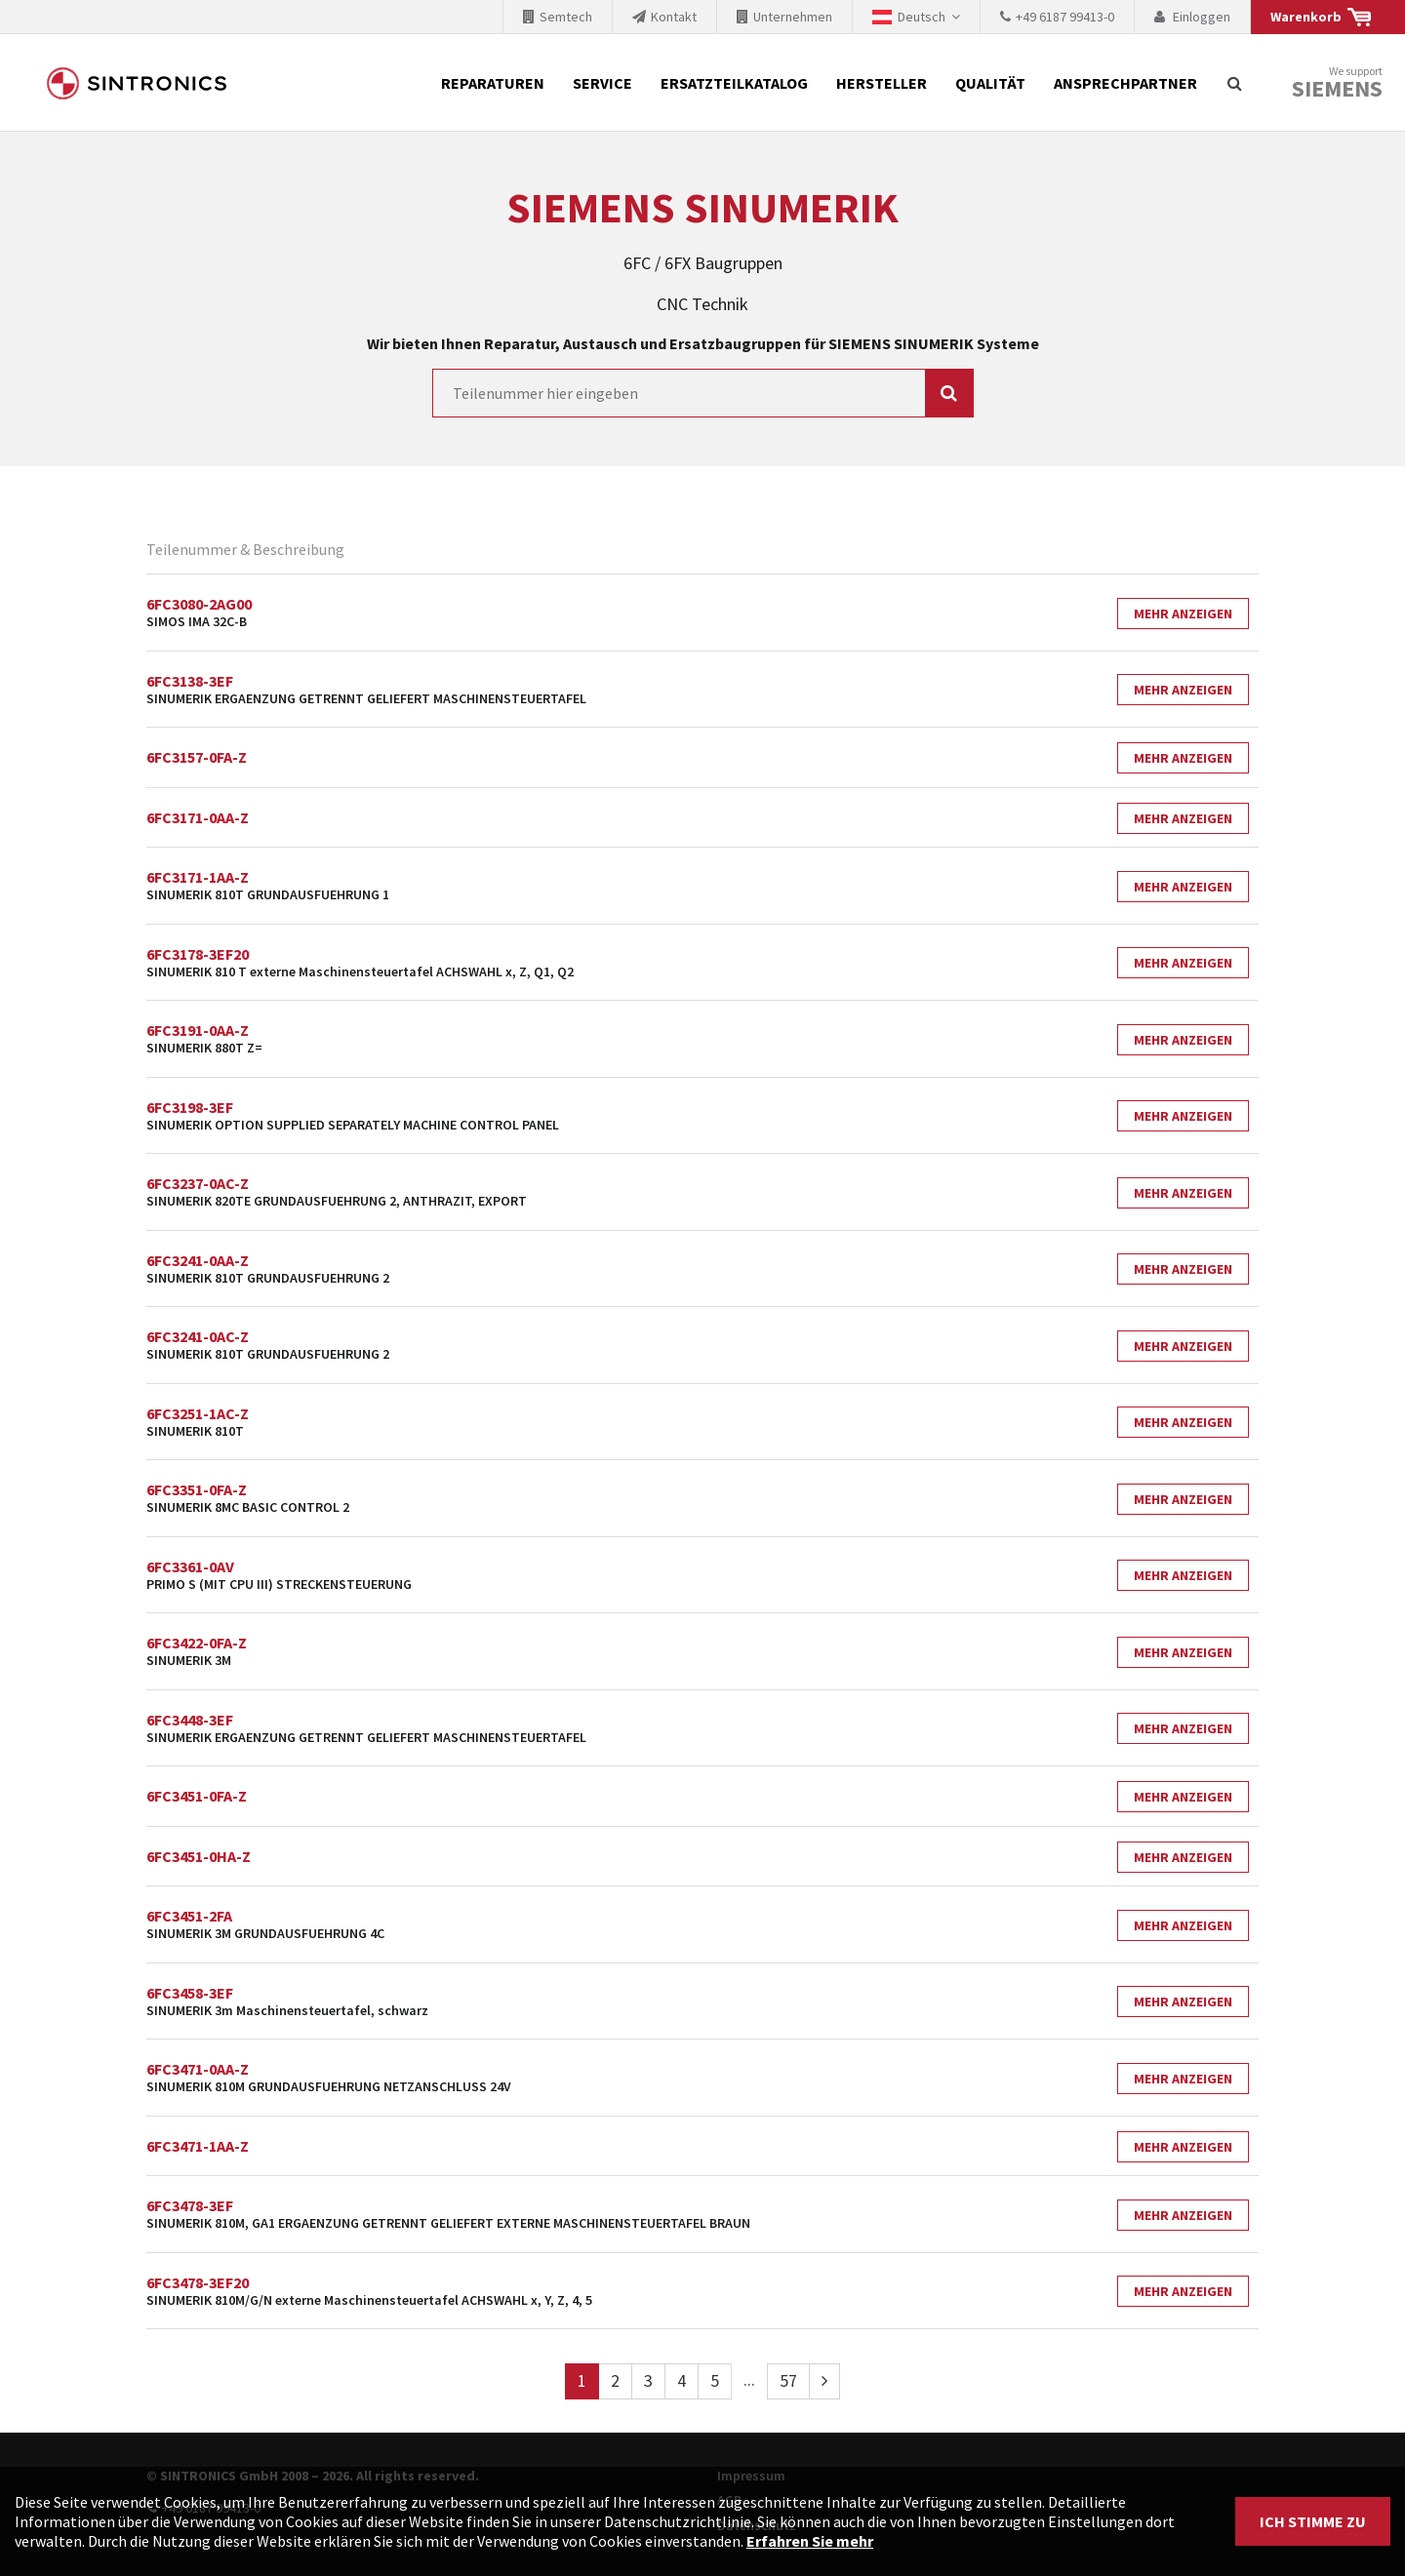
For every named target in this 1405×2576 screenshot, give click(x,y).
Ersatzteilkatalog (734, 83)
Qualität (990, 83)
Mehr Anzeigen (1183, 613)
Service (602, 83)
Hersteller (881, 83)
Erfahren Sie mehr (809, 2541)
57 (788, 2380)
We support (1337, 83)
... (749, 2379)
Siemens (1337, 88)
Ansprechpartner (1125, 83)
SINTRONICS (137, 83)
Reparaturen (492, 83)
